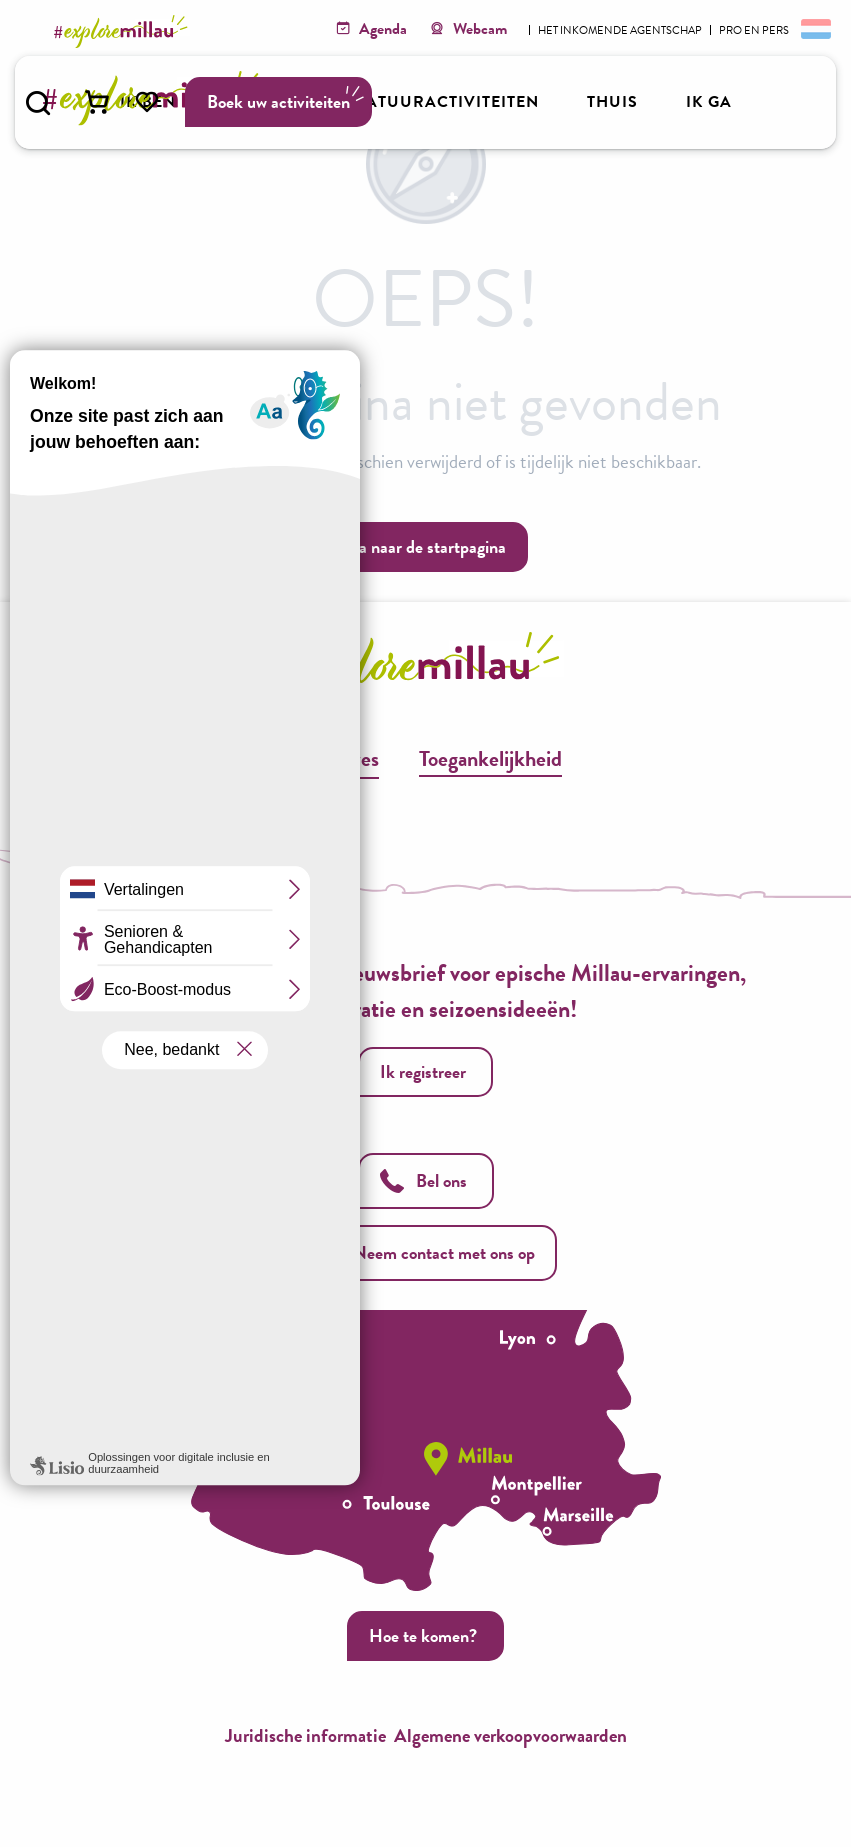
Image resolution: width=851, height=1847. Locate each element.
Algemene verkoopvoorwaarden (510, 1735)
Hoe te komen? (423, 1635)
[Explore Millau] (124, 31)
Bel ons (423, 1180)
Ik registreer (423, 1071)
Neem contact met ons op (426, 1252)
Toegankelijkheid (490, 758)
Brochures (334, 758)
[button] (38, 103)
